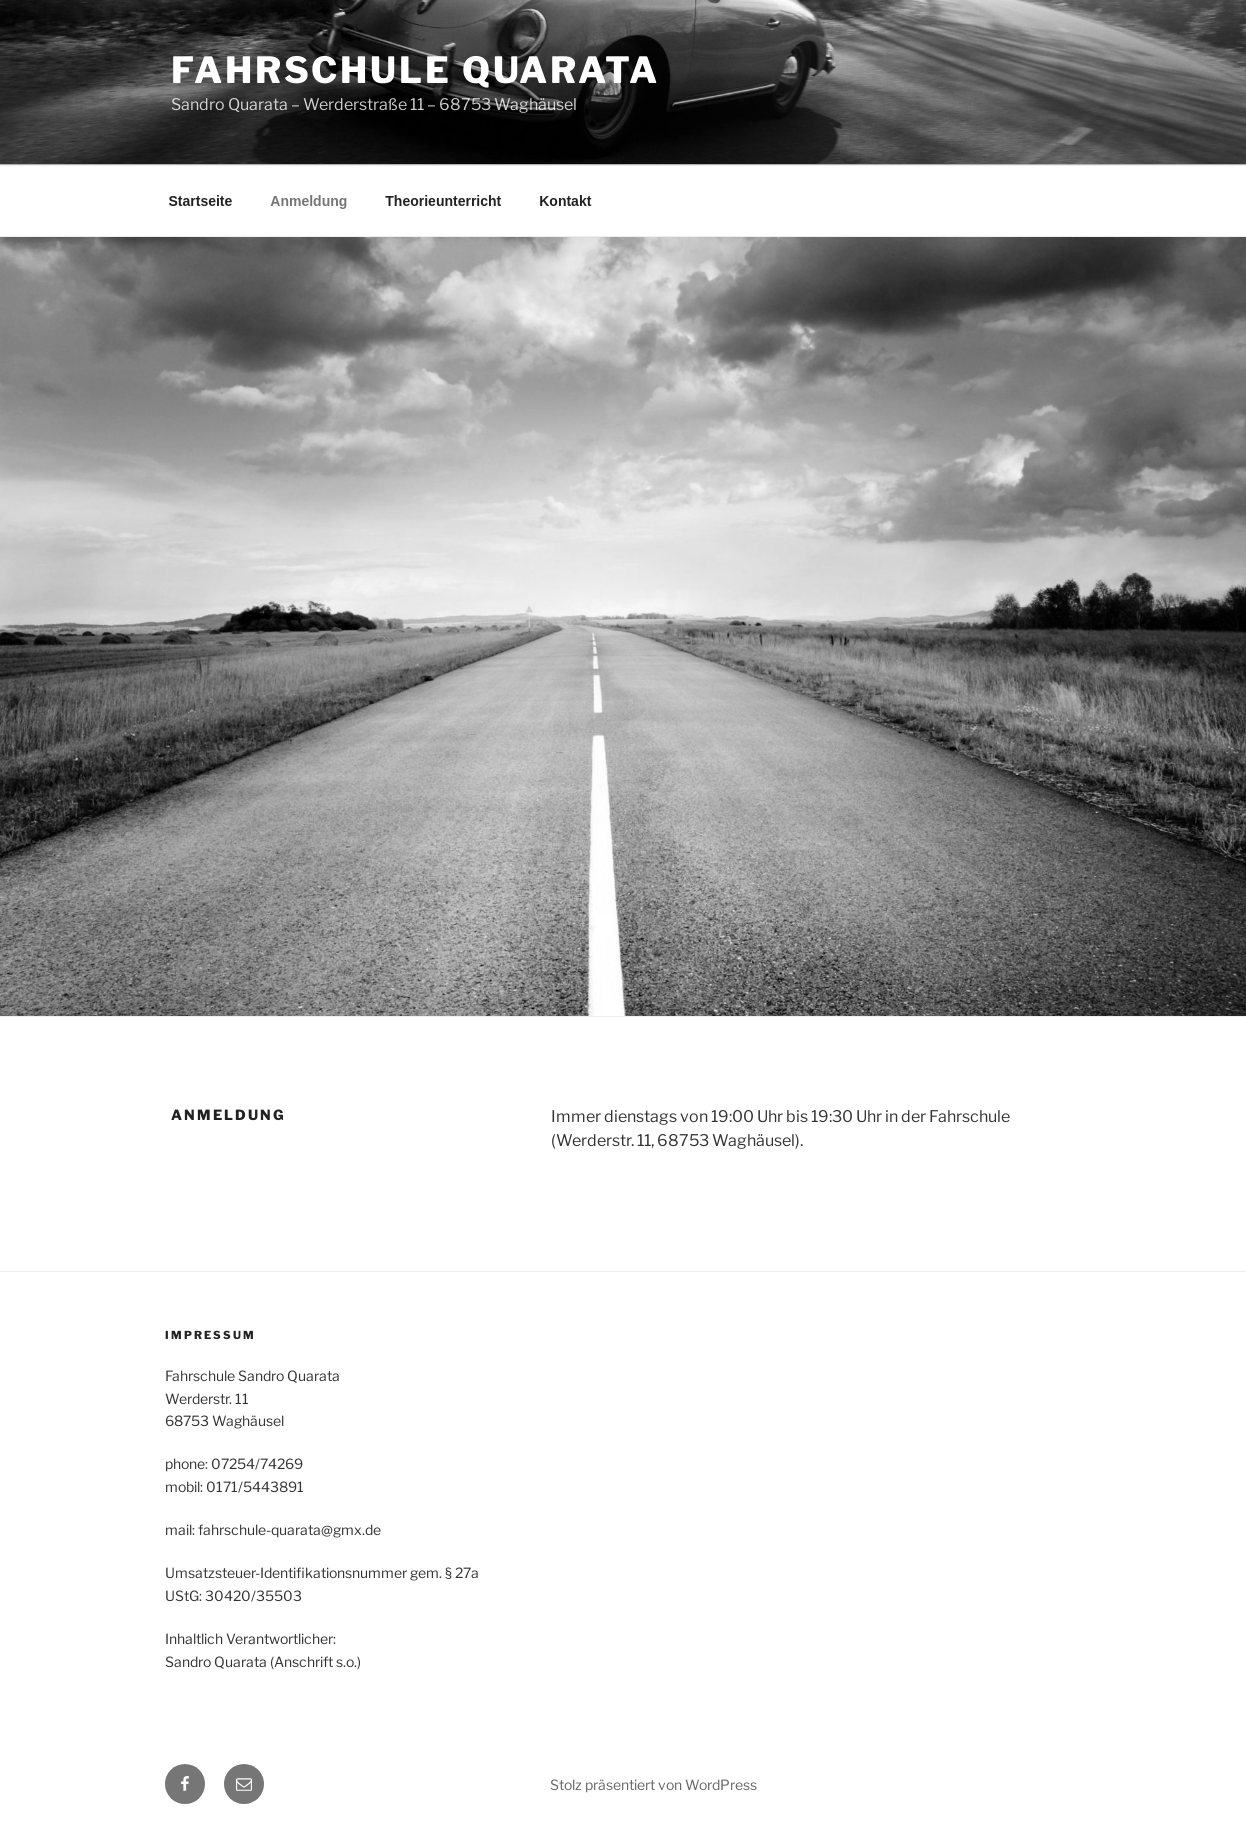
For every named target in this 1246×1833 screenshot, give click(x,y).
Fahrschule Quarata (415, 70)
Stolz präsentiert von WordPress (653, 1784)
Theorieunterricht (443, 201)
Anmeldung (308, 201)
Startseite (201, 201)
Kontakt (565, 201)
